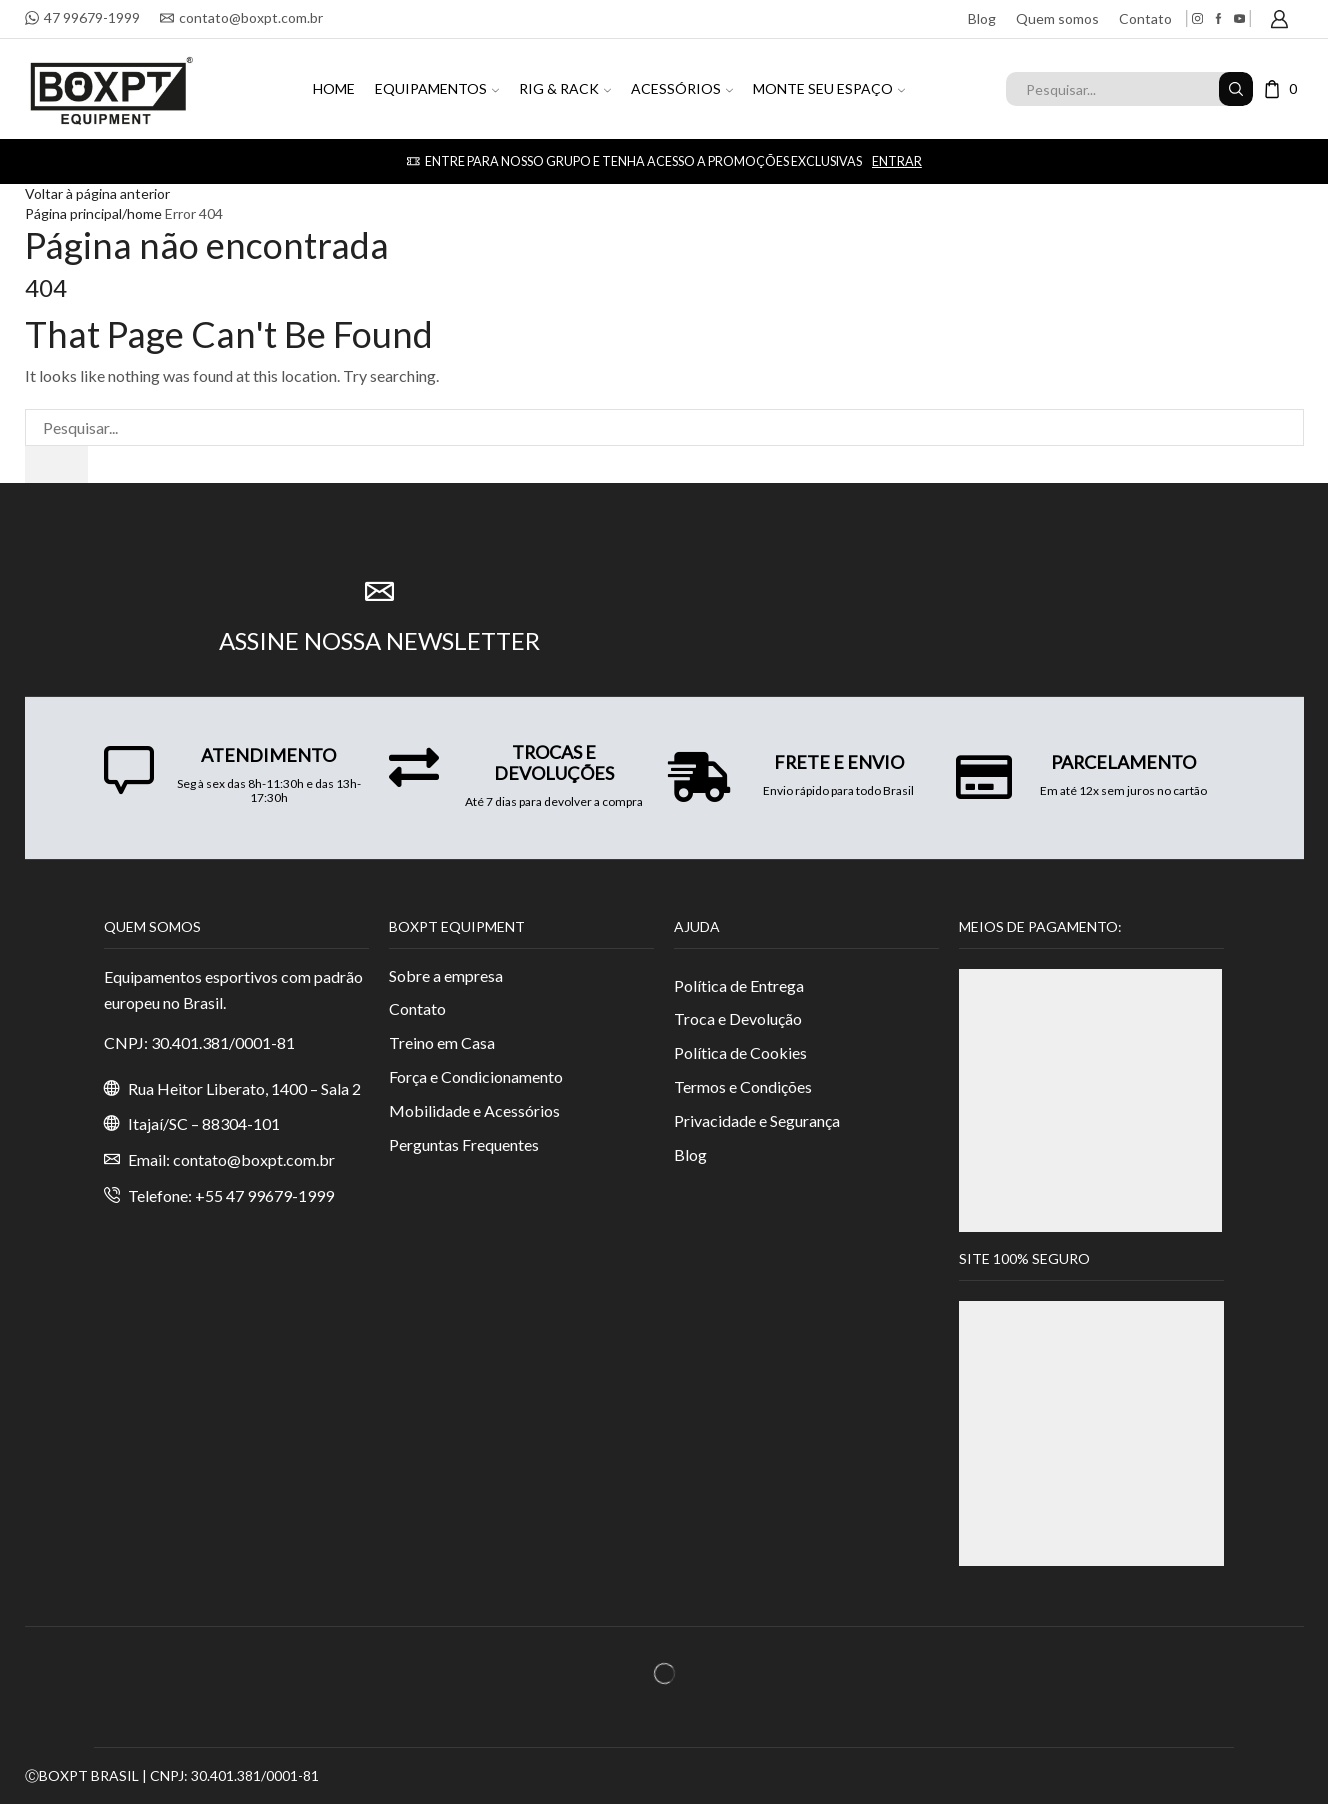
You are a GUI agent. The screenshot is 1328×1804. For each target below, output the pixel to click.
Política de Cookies (740, 1052)
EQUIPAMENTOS (437, 88)
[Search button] (1236, 89)
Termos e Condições (743, 1086)
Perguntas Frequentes (464, 1144)
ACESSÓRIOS (682, 88)
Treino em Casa (442, 1042)
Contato (1145, 18)
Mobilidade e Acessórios (474, 1110)
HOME (334, 88)
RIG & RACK (565, 88)
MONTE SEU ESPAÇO (829, 88)
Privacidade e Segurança (757, 1120)
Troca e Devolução (738, 1018)
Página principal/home (93, 213)
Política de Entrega (739, 985)
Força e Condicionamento (476, 1076)
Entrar (896, 161)
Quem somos (1057, 18)
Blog (982, 18)
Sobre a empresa (446, 975)
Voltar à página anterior (97, 193)
